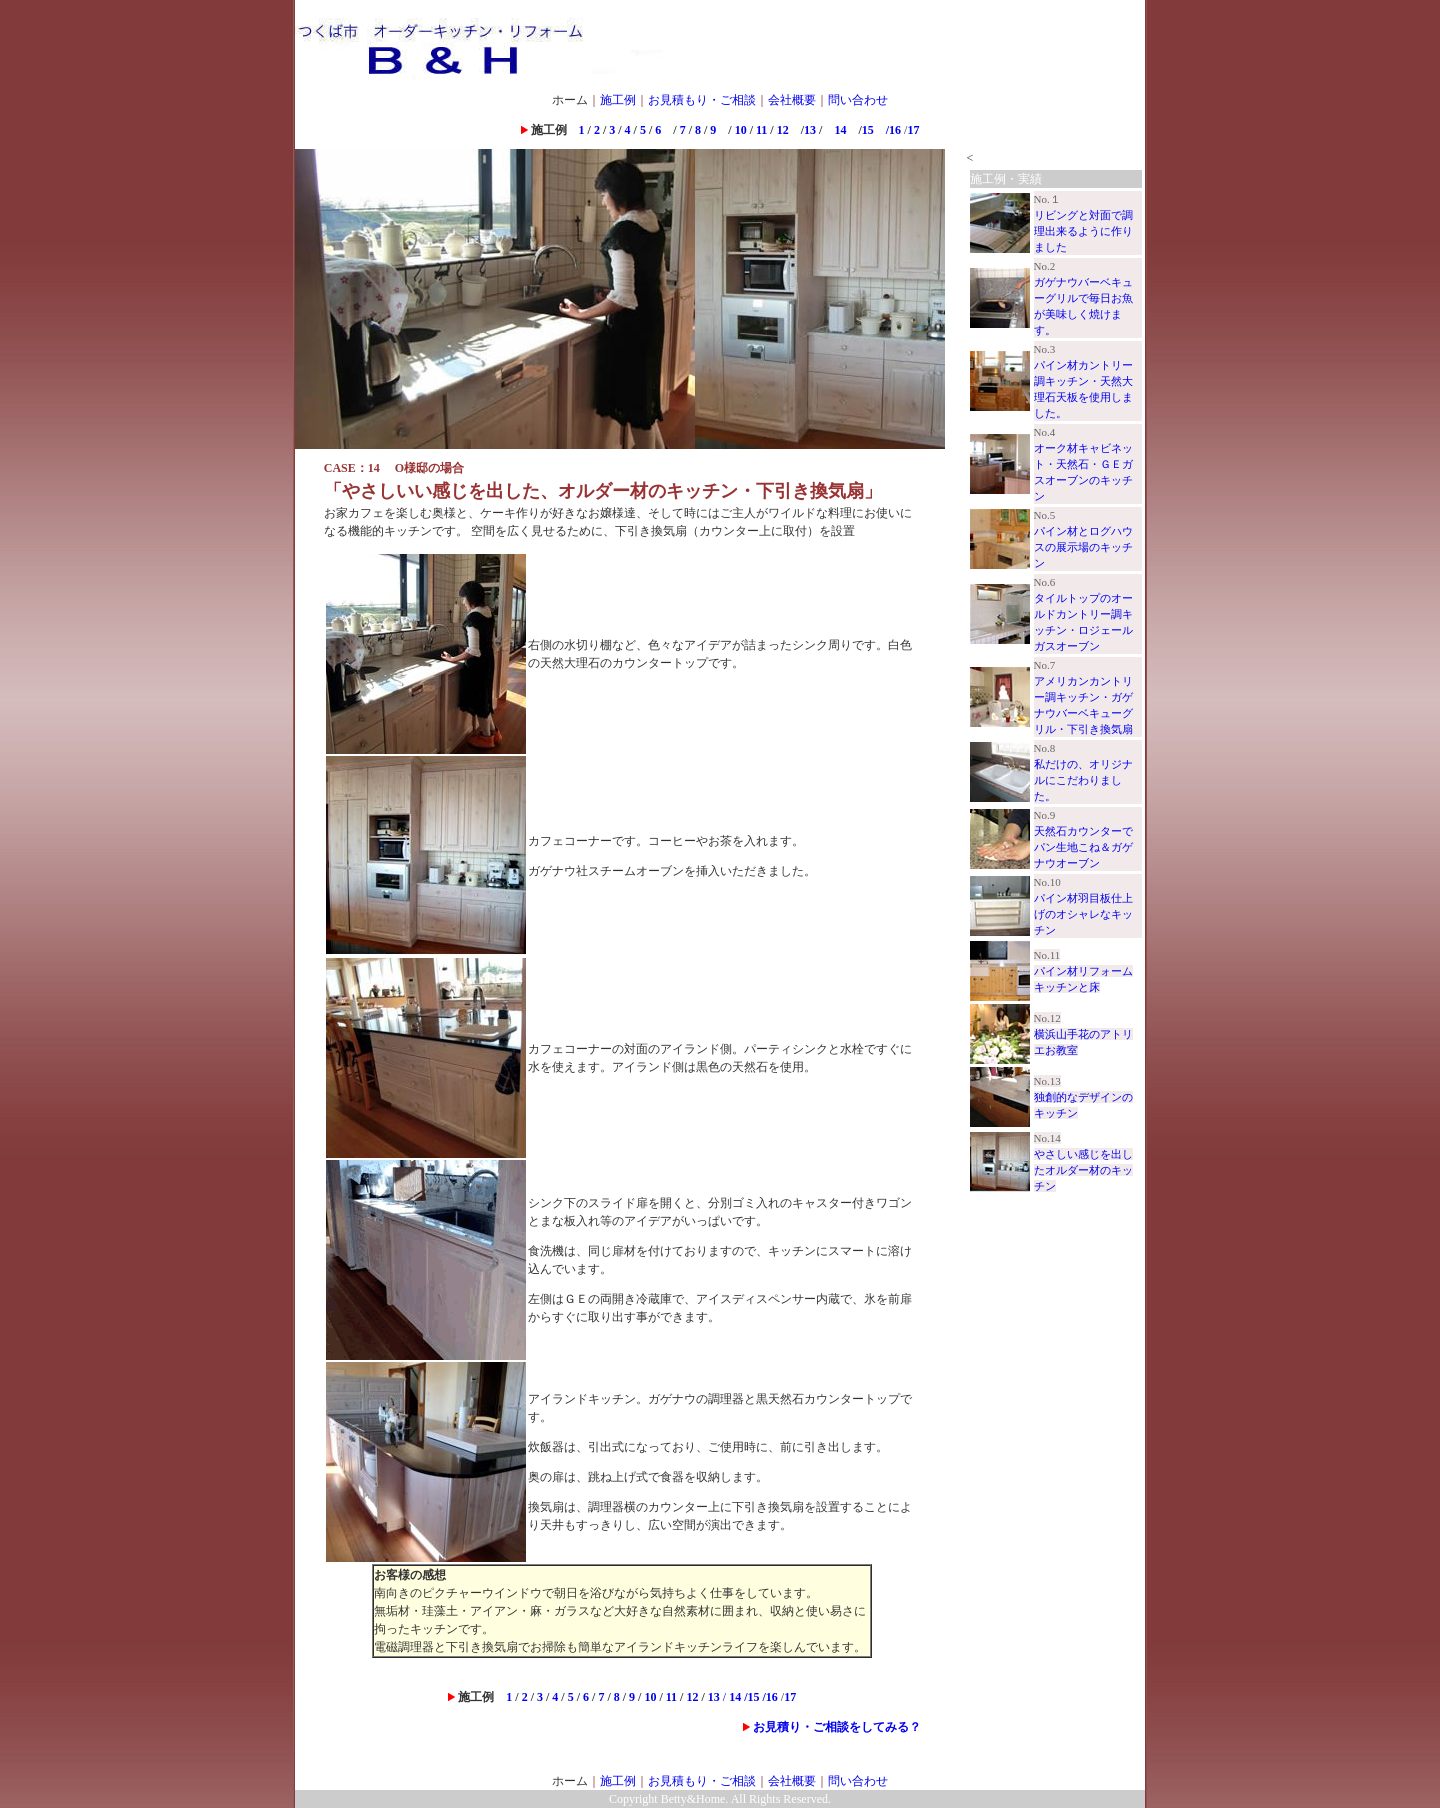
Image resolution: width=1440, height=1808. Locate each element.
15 (868, 130)
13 (810, 130)
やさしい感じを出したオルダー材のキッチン (1083, 1170)
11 (763, 130)
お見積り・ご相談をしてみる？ (837, 1727)
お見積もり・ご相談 (702, 100)
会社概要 (792, 100)
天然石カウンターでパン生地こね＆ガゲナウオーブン (1083, 847)
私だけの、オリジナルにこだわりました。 (1083, 780)
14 (834, 130)
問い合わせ (858, 100)
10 (741, 130)
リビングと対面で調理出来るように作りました (1083, 231)
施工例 (618, 100)
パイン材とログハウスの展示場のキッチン (1083, 547)
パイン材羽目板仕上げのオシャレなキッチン (1083, 914)
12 (783, 130)
